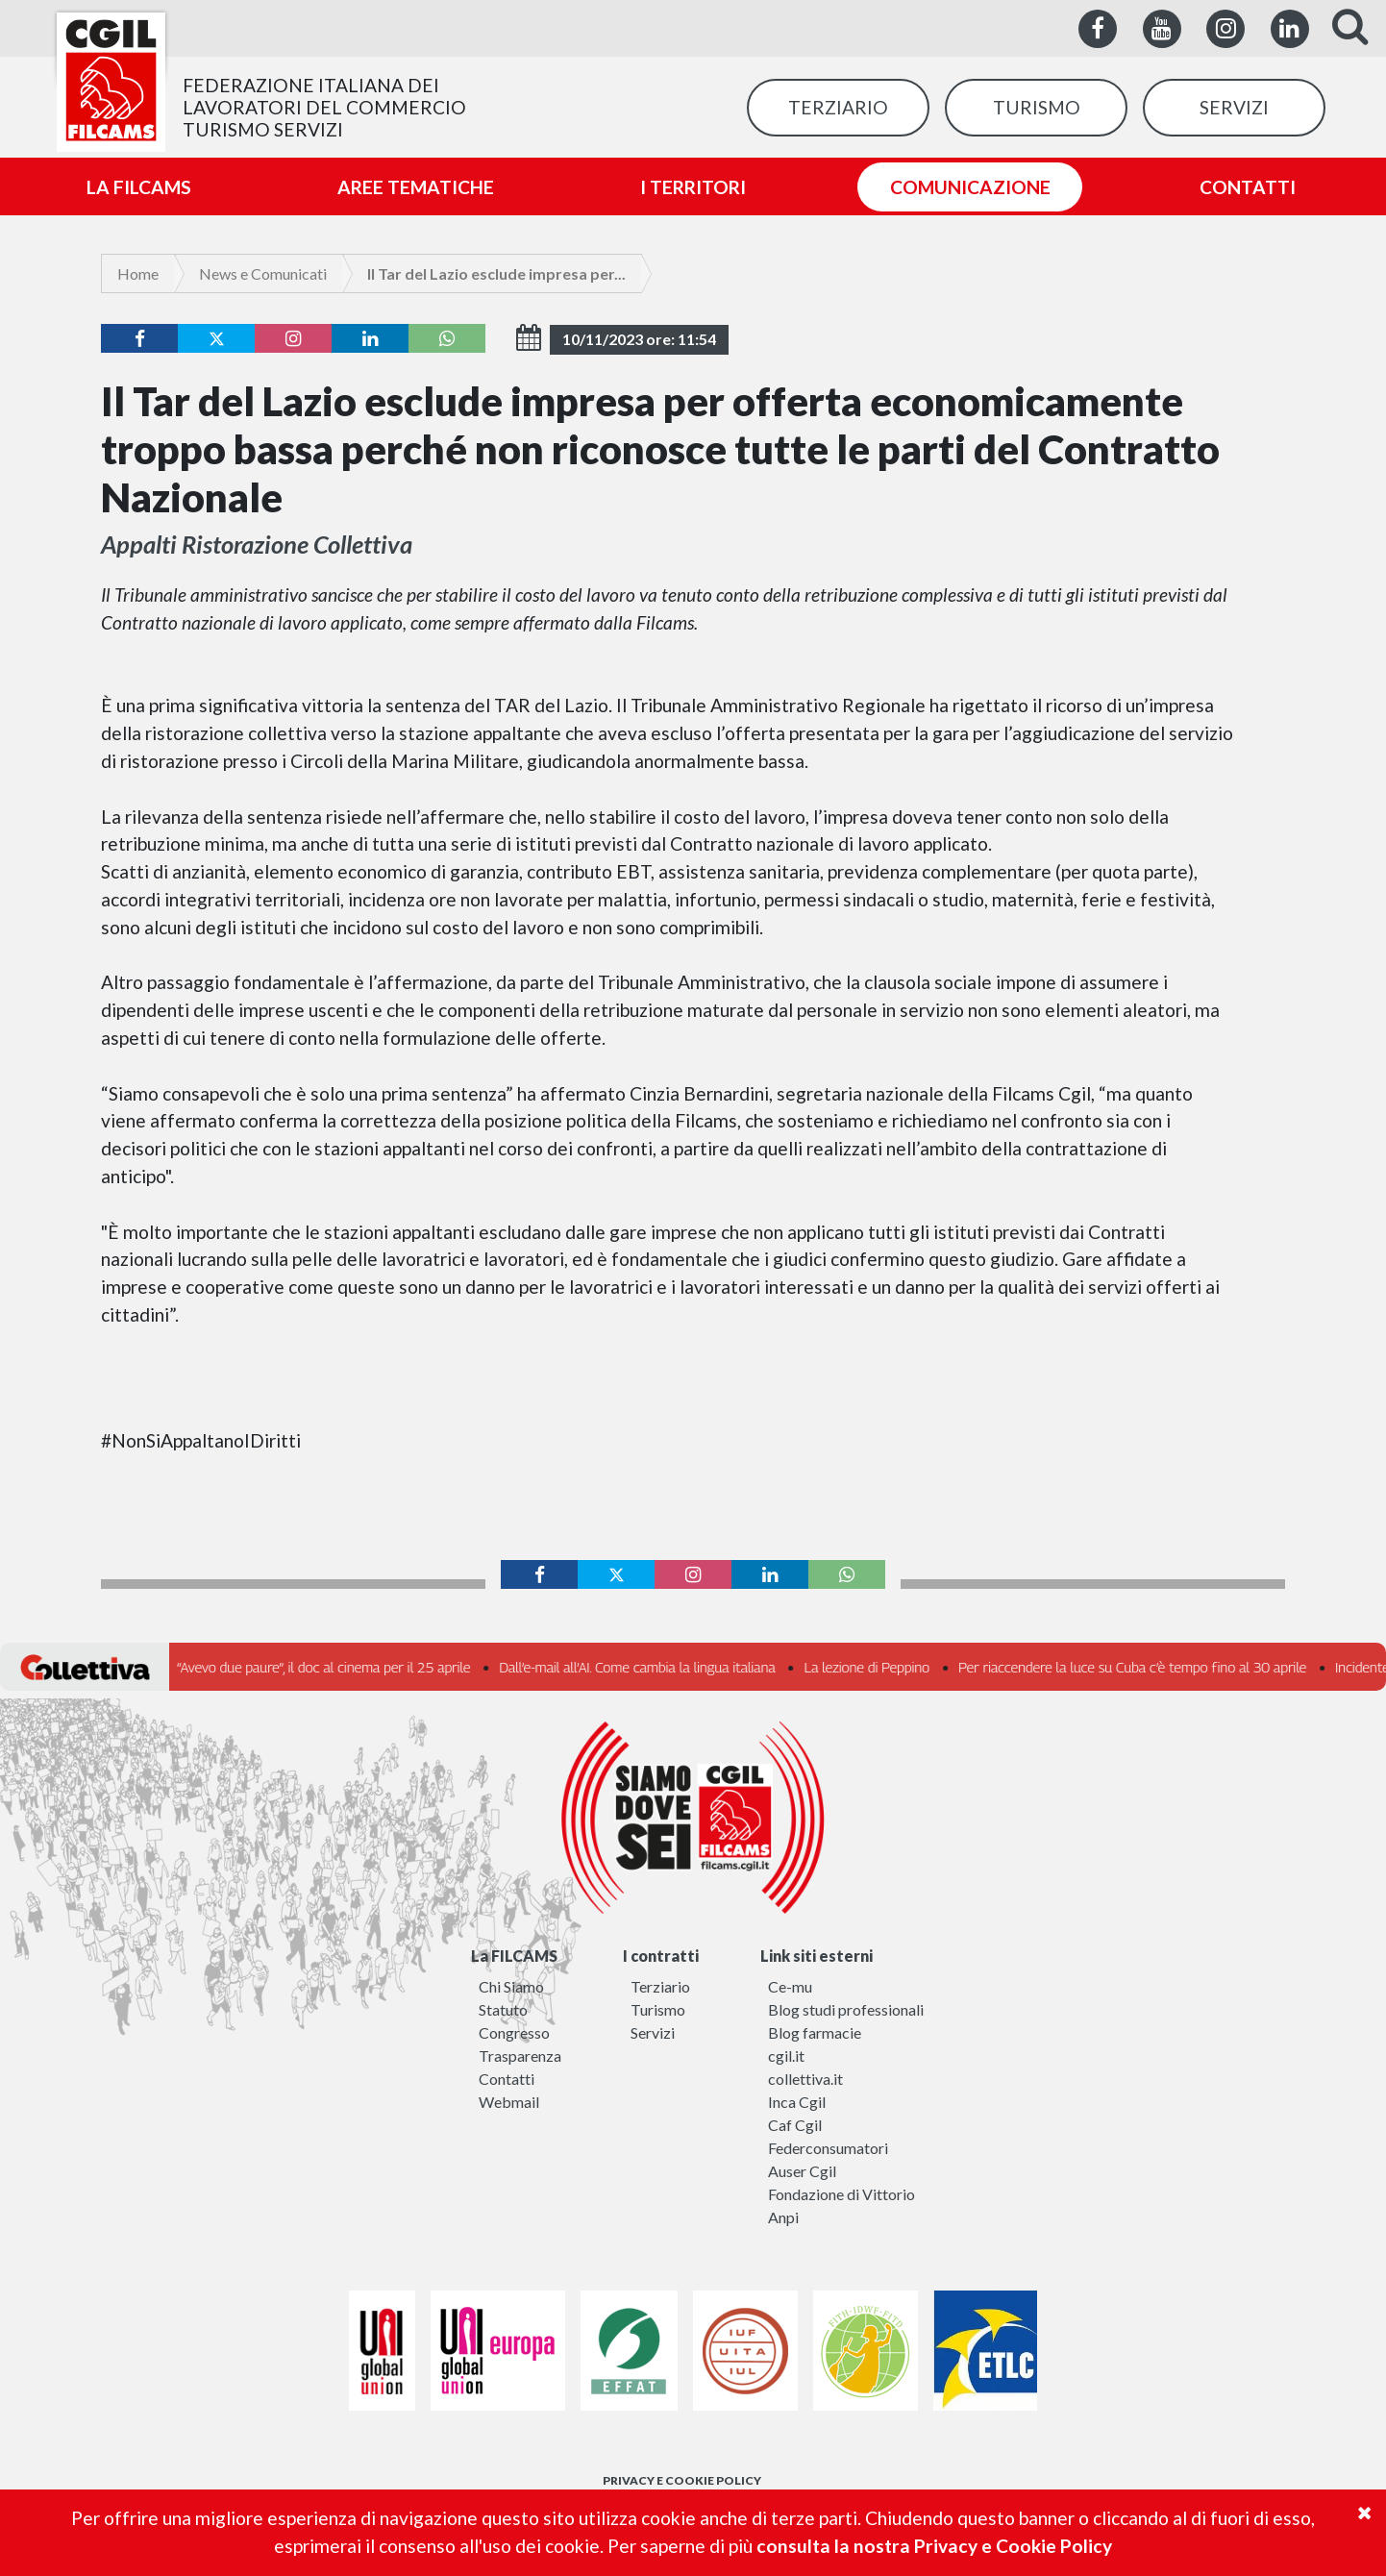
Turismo (658, 2009)
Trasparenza (520, 2055)
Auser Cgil (802, 2171)
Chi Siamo (511, 1986)
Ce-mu (790, 1986)
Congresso (514, 2032)
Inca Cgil (797, 2102)
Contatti (506, 2078)
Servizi (653, 2032)
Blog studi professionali (846, 2009)
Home (138, 273)
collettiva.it (805, 2078)
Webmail (509, 2102)
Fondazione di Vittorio (841, 2194)
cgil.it (786, 2055)
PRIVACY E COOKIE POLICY (682, 2480)
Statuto (503, 2009)
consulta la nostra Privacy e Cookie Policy (934, 2546)
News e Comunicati (263, 273)
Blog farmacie (814, 2032)
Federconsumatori (828, 2148)
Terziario (660, 1986)
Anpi (783, 2217)
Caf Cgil (795, 2125)
